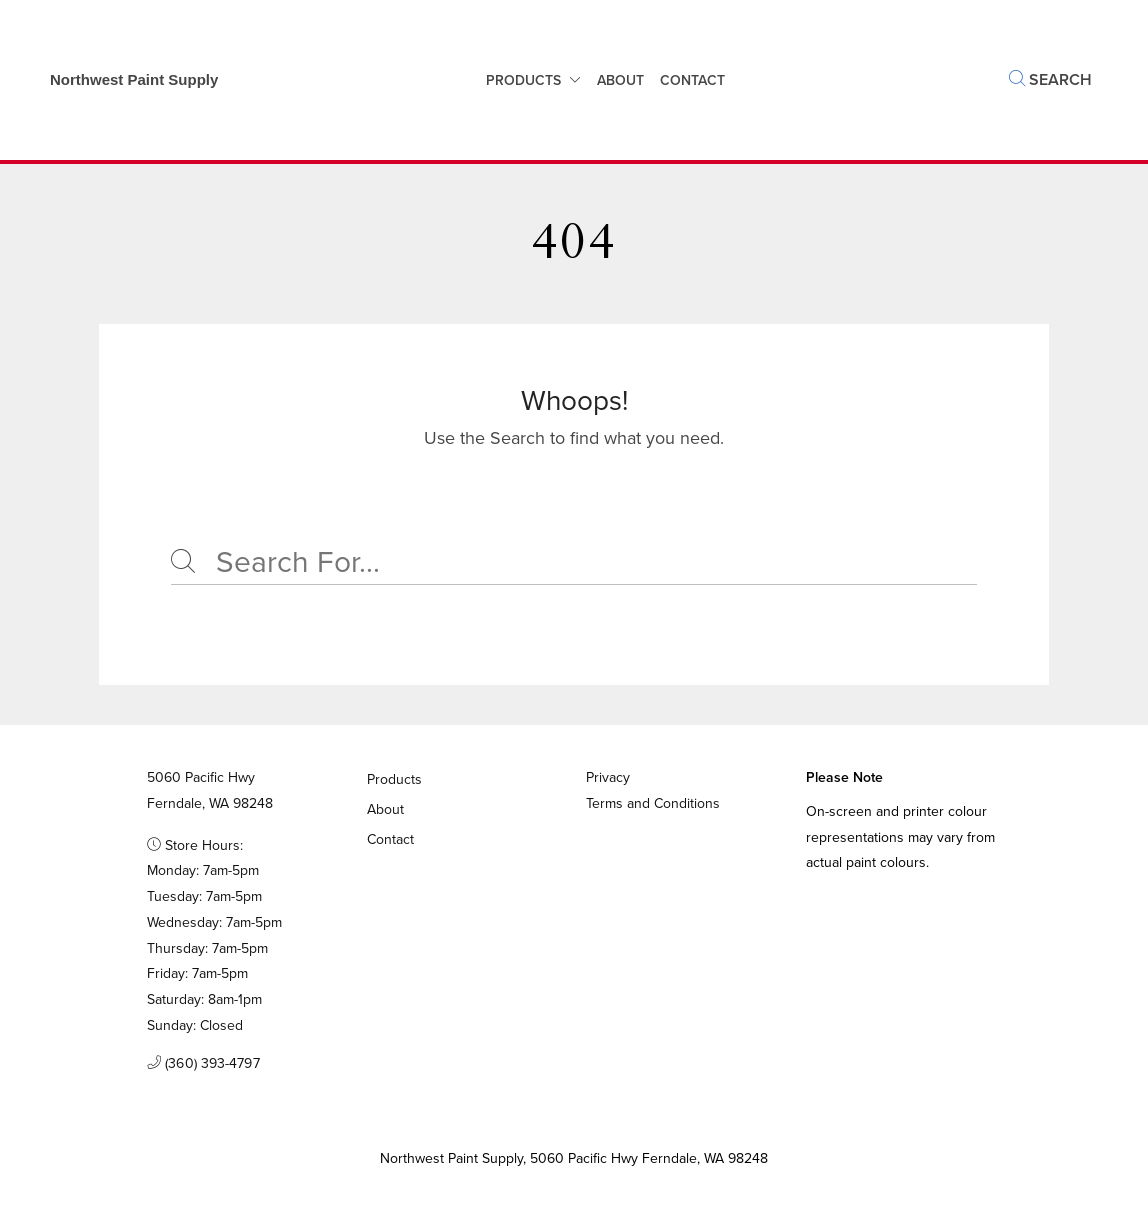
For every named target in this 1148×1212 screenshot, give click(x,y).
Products (523, 80)
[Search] (574, 563)
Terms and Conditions (653, 803)
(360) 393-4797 (203, 1064)
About (620, 80)
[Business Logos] (124, 80)
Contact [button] (692, 80)
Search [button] (1050, 79)
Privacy (608, 777)
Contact (391, 839)
